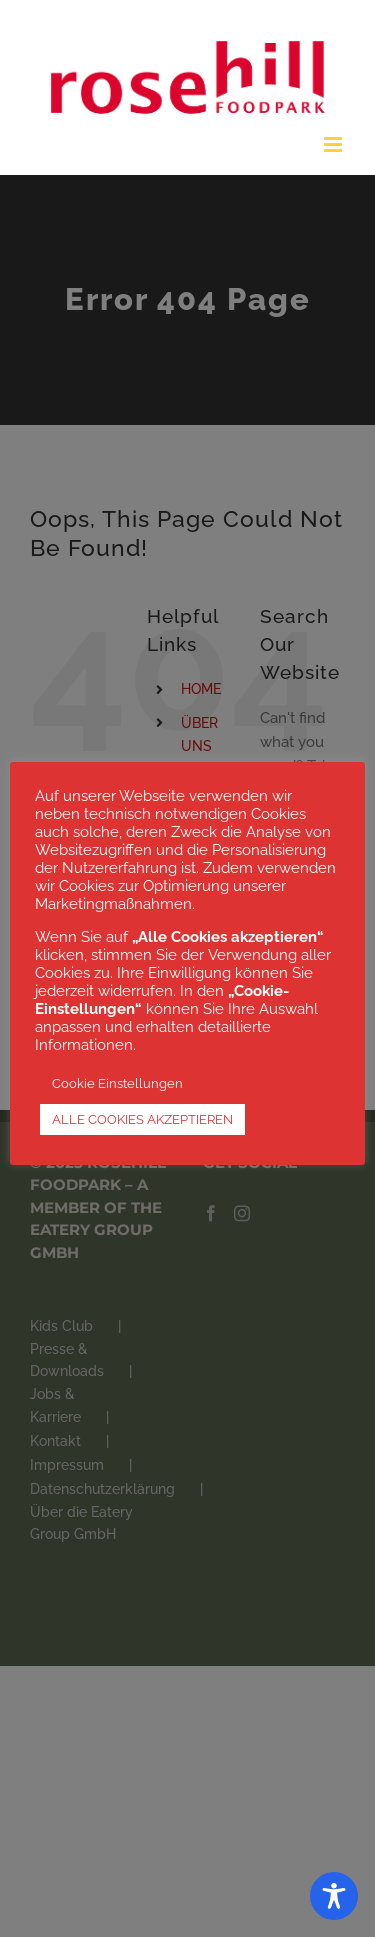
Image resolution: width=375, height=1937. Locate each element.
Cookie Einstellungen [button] (117, 1083)
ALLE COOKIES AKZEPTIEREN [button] (142, 1119)
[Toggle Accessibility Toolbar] (334, 1896)
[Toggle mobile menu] (334, 144)
